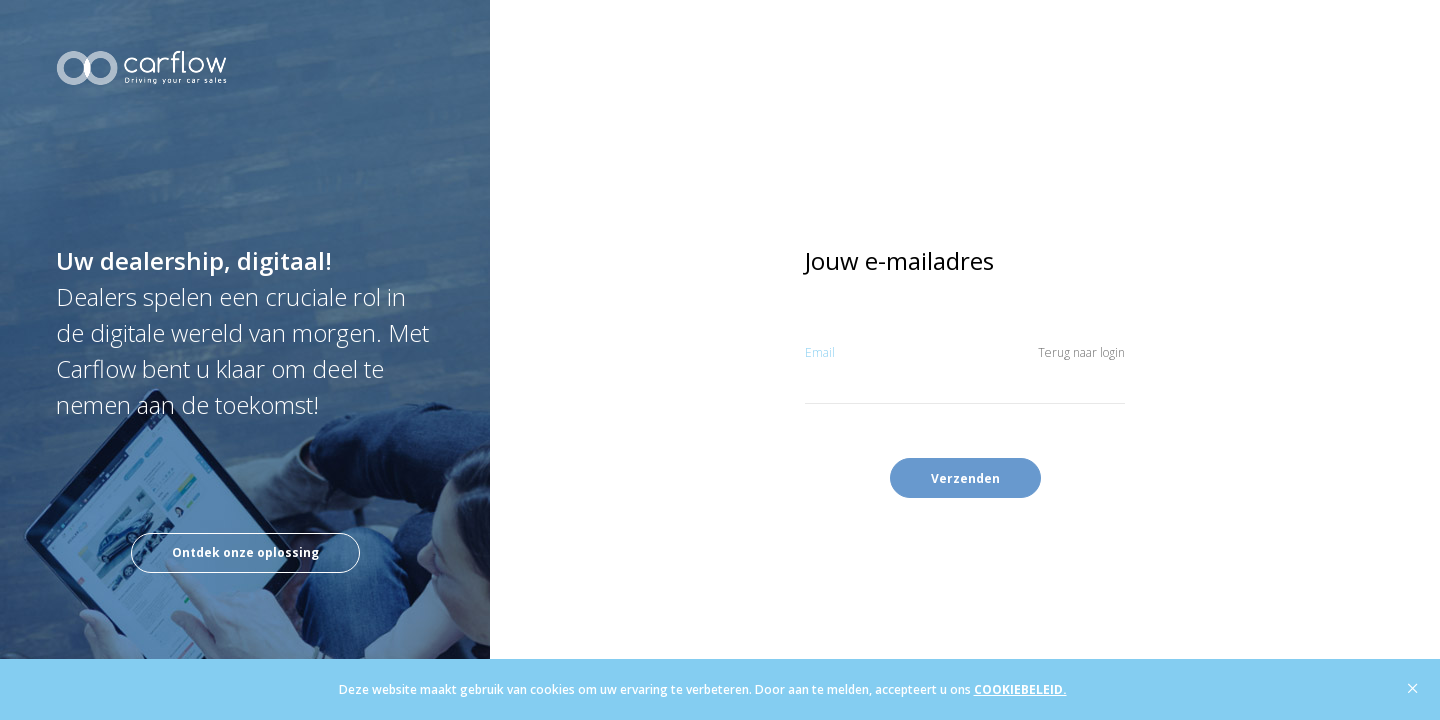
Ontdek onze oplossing (245, 552)
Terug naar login (1081, 352)
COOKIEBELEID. (1020, 689)
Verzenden (965, 478)
